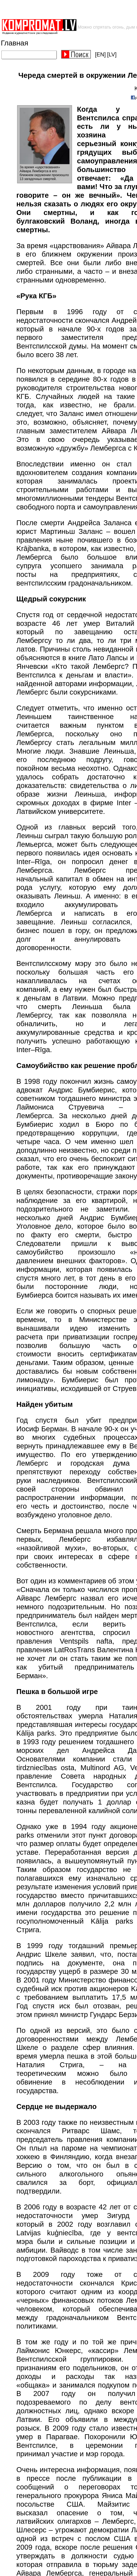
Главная (14, 43)
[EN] (100, 54)
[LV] (111, 54)
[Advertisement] (66, 9)
